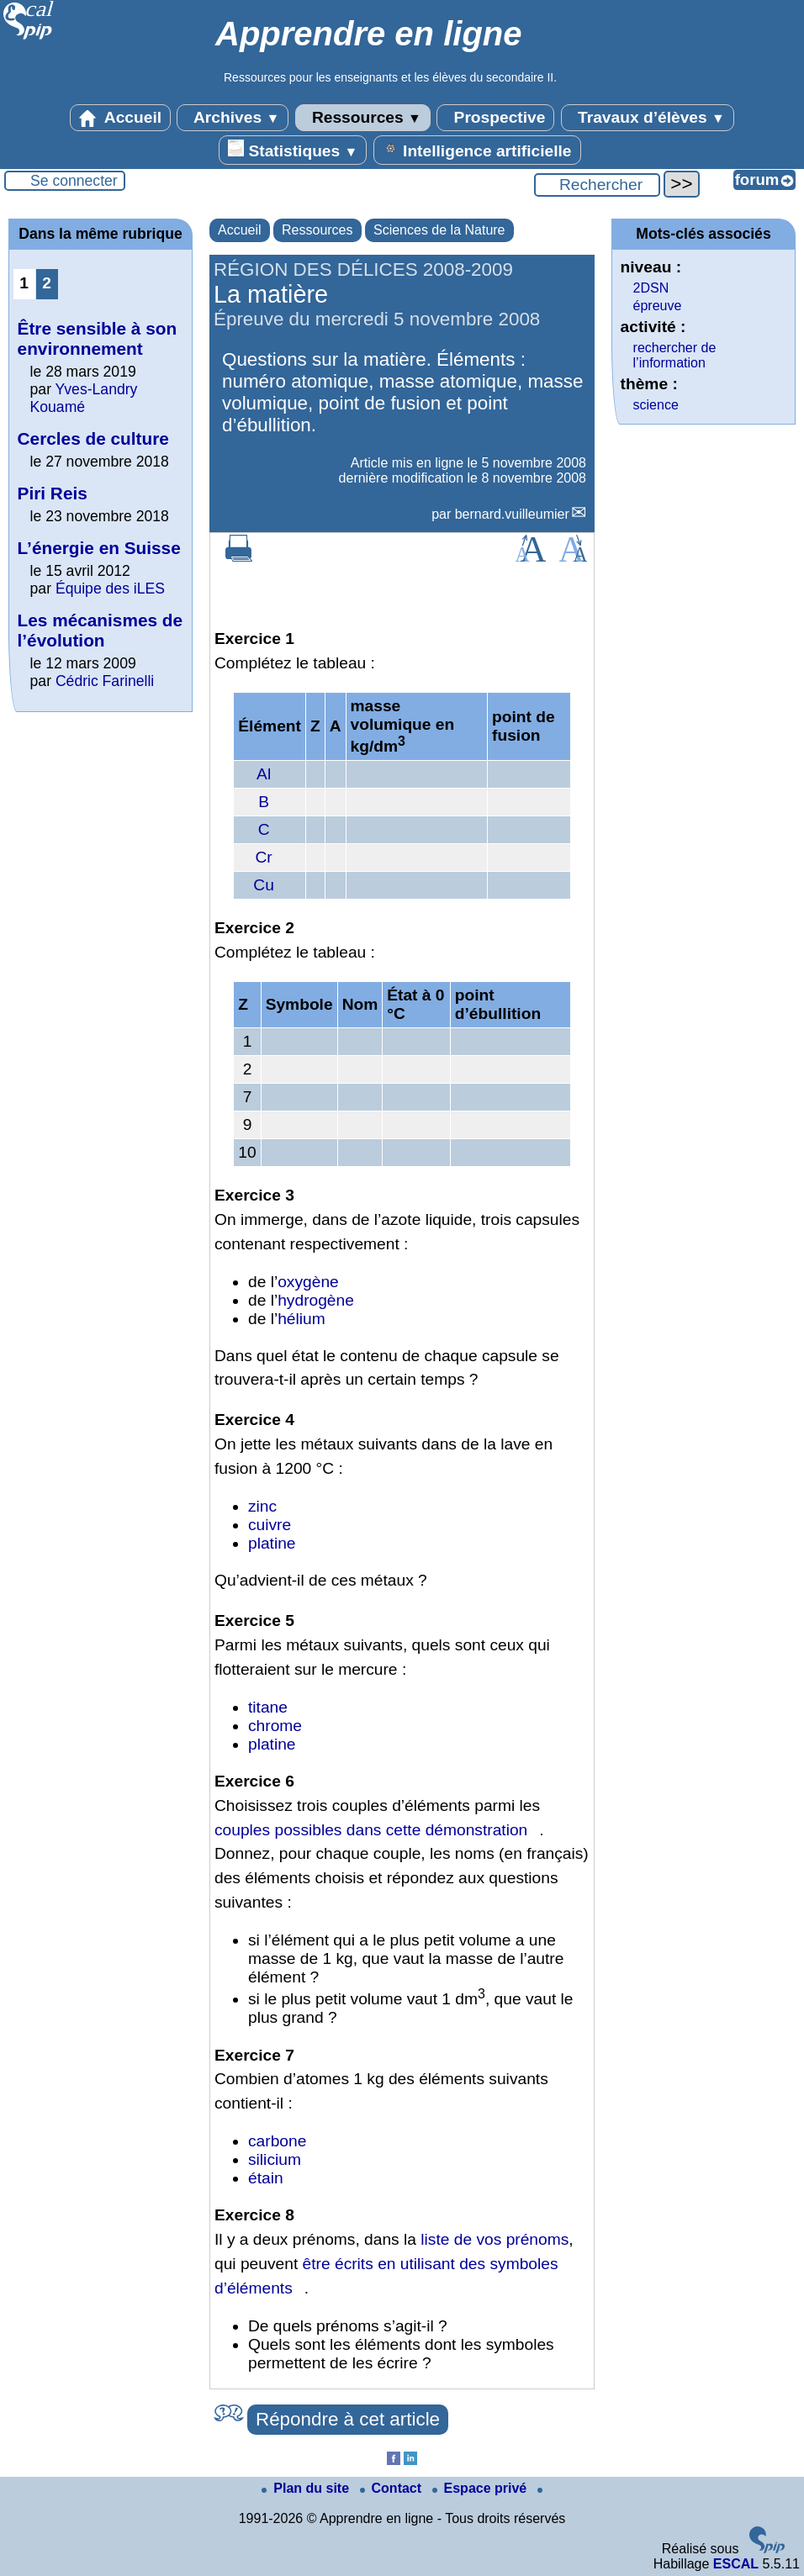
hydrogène (316, 1300)
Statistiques (292, 150)
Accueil (120, 117)
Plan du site (307, 2488)
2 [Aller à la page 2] (46, 283)
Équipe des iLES (110, 588)
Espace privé (481, 2488)
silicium (274, 2159)
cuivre (269, 1524)
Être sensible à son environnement (97, 338)
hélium (301, 1319)
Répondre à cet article (348, 2419)
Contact (393, 2488)
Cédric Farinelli (105, 681)
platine (272, 1543)
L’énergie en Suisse (99, 547)
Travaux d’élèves (647, 117)
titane (268, 1707)
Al (264, 774)
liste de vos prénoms (495, 2239)
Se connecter (74, 180)
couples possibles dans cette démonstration (370, 1830)
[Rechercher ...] (597, 185)
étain (265, 2178)
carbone (277, 2141)
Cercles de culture (93, 438)
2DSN (651, 288)
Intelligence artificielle (477, 150)
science (656, 405)
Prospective (495, 117)
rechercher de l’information (675, 355)
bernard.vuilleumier (512, 514)
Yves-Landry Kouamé (84, 398)
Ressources (362, 117)
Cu (263, 885)
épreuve (657, 305)
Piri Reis (52, 493)
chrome (275, 1725)
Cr (264, 857)
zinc (262, 1506)
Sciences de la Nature (439, 230)
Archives (232, 117)
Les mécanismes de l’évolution (100, 630)
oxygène (308, 1282)
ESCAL (736, 2564)
